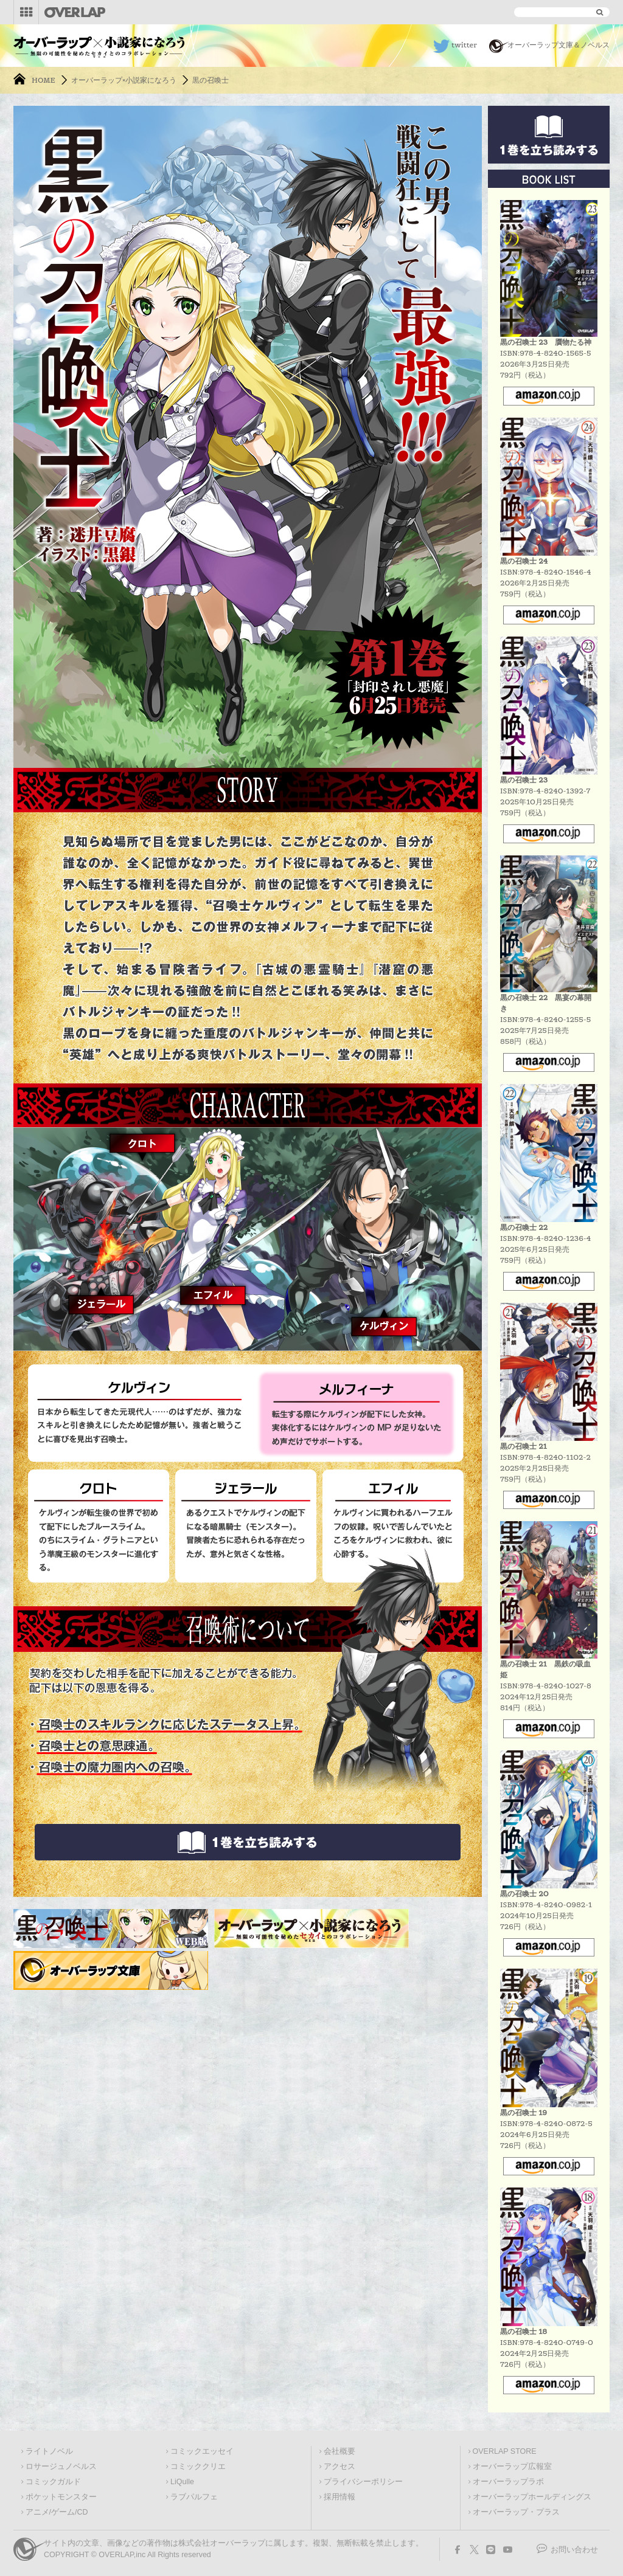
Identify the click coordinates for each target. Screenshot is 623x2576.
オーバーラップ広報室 (512, 2466)
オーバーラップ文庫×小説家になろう (98, 43)
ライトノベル (49, 2451)
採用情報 (339, 2497)
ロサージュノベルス (61, 2466)
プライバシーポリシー (363, 2482)
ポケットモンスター (61, 2497)
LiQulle (182, 2482)
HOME (43, 80)
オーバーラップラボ (508, 2482)
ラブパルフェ (194, 2497)
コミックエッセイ (202, 2451)
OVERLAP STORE (505, 2451)
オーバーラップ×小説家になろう (124, 80)
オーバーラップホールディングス (532, 2497)
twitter (464, 44)
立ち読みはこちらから (248, 1842)
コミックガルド (53, 2482)
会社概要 (339, 2451)
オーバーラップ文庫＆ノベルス (558, 44)
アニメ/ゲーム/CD (57, 2512)
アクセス (339, 2466)
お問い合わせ (574, 2550)
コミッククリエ (198, 2466)
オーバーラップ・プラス (516, 2512)
